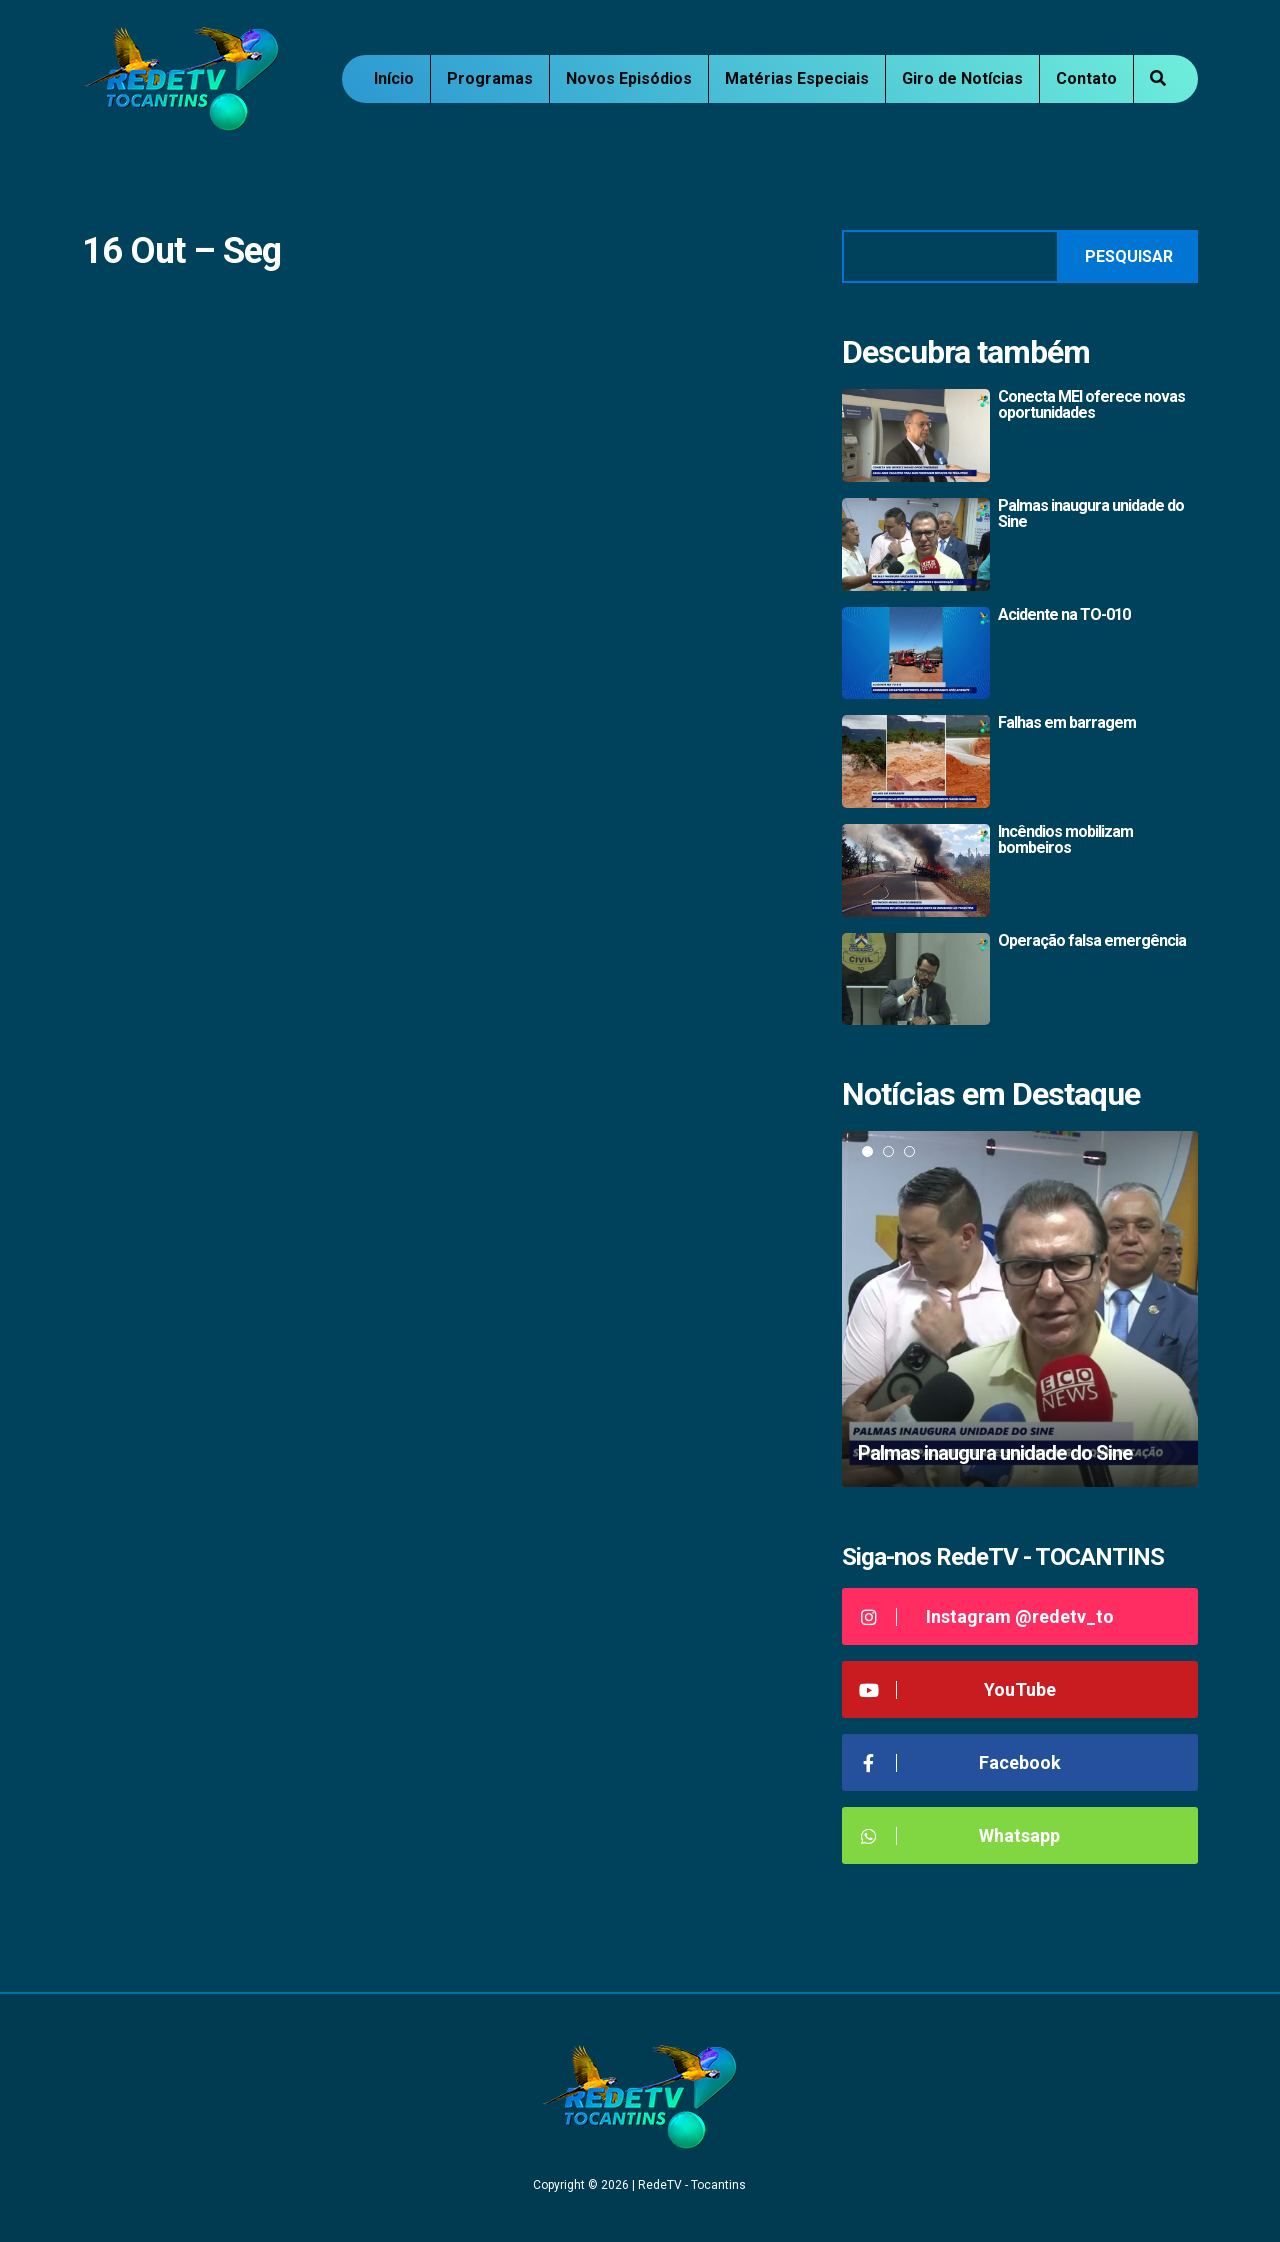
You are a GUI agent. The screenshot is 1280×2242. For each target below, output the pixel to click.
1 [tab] (867, 1151)
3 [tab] (909, 1151)
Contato (1086, 78)
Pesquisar (1129, 256)
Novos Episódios (629, 78)
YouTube (956, 1689)
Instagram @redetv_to (985, 1616)
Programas (490, 78)
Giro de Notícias (962, 78)
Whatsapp (958, 1835)
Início (394, 78)
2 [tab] (888, 1151)
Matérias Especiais (797, 78)
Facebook (959, 1762)
